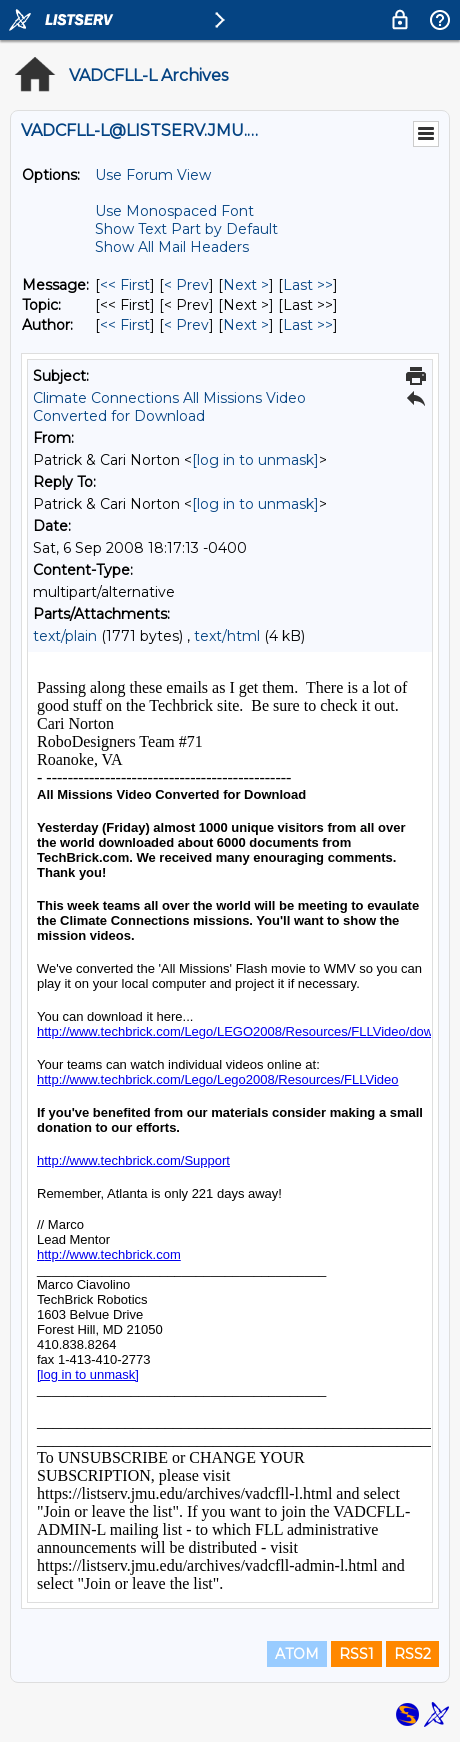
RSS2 (412, 1654)
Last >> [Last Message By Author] (308, 325)
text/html (227, 636)
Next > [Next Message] (246, 285)
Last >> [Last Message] (308, 285)
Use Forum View (153, 175)
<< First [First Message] (125, 285)
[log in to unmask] (255, 460)
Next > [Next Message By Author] (246, 325)
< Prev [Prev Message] (186, 285)
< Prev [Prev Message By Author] (186, 325)
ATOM (297, 1654)
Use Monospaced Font (174, 211)
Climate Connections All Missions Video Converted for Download (169, 407)
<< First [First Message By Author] (125, 325)
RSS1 (356, 1654)
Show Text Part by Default (186, 229)
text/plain (65, 636)
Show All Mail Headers (172, 247)
